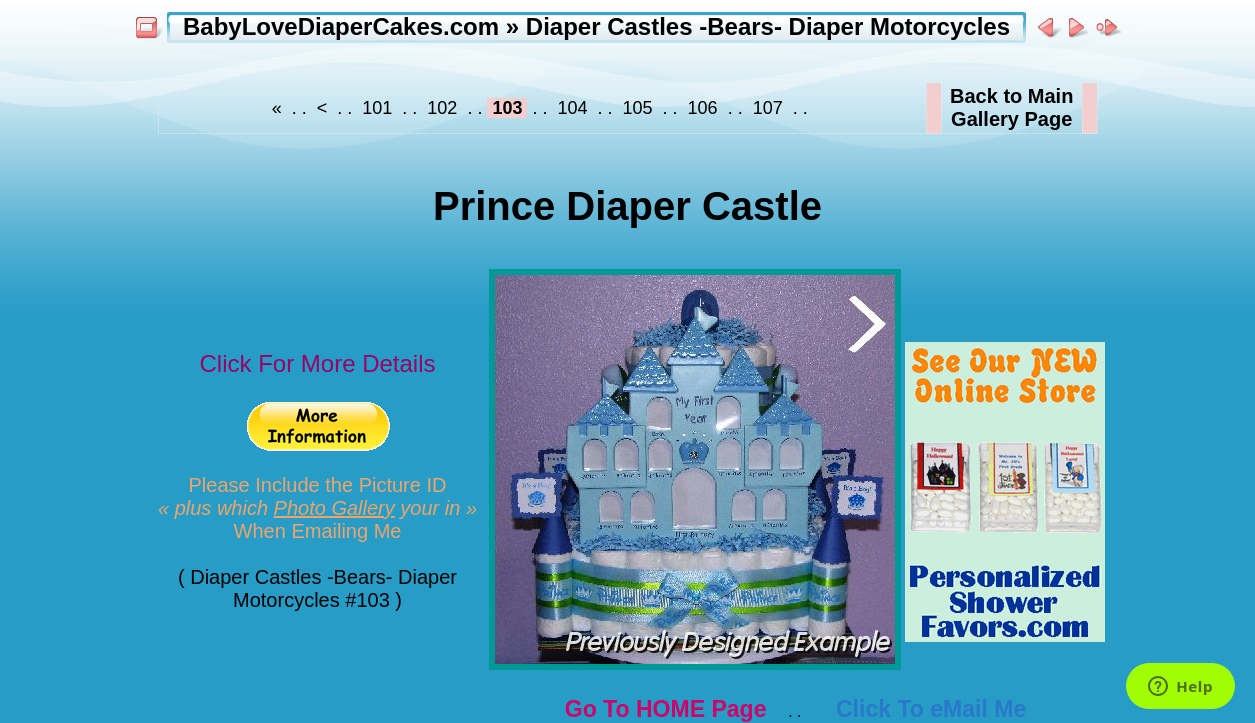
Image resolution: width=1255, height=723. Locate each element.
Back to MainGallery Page (1011, 107)
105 (638, 108)
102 (442, 108)
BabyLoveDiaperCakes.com (341, 26)
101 (377, 108)
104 (572, 108)
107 (768, 108)
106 (703, 108)
